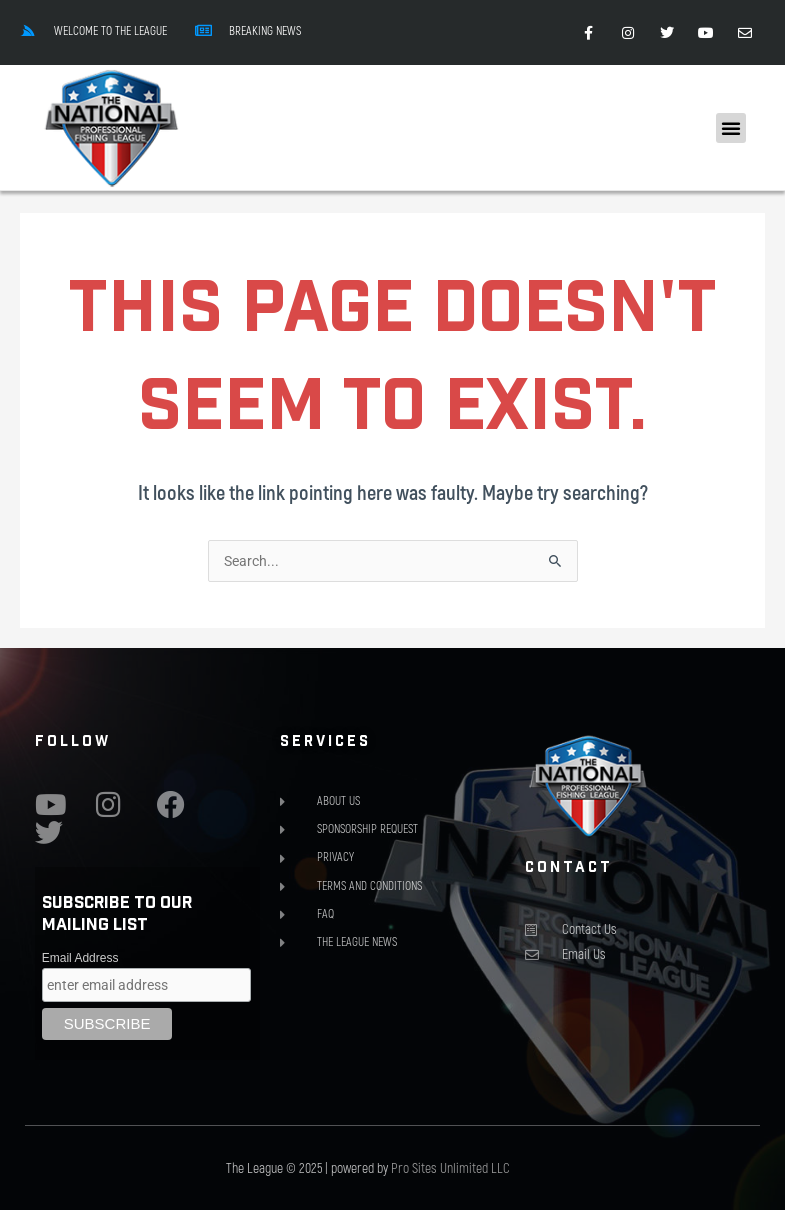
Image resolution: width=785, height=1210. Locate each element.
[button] (731, 128)
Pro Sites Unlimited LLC (450, 1167)
